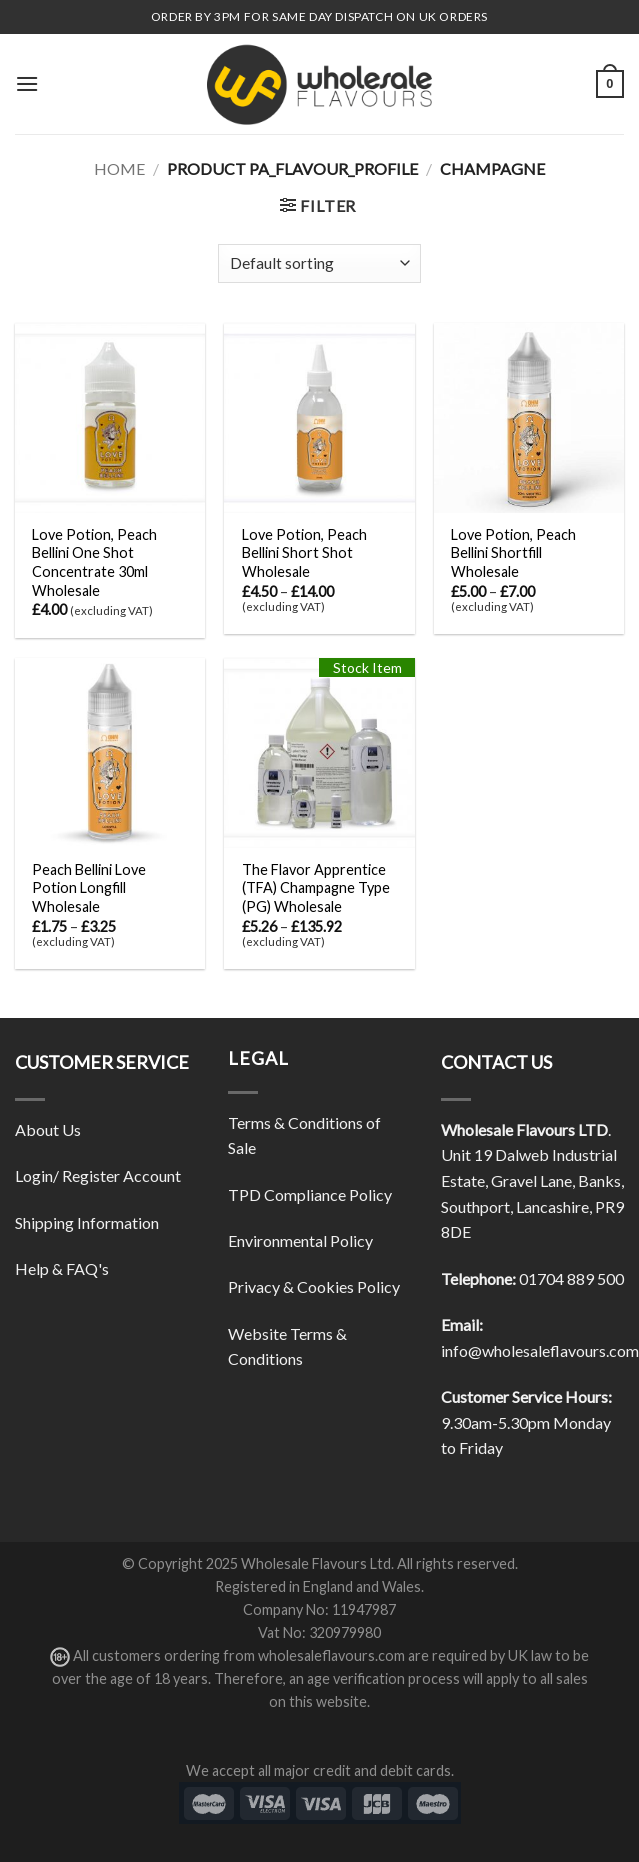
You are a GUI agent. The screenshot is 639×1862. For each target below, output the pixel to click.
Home (119, 168)
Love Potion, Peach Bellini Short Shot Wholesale (304, 553)
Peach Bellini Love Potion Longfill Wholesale (89, 888)
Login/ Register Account (98, 1175)
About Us (48, 1129)
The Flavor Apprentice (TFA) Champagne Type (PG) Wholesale (316, 888)
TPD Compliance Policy (310, 1194)
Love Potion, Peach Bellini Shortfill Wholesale (513, 553)
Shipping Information (87, 1222)
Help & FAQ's (62, 1268)
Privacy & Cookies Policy (314, 1286)
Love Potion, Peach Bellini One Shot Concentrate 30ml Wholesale (94, 562)
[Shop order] (319, 263)
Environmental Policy (300, 1240)
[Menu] (27, 83)
